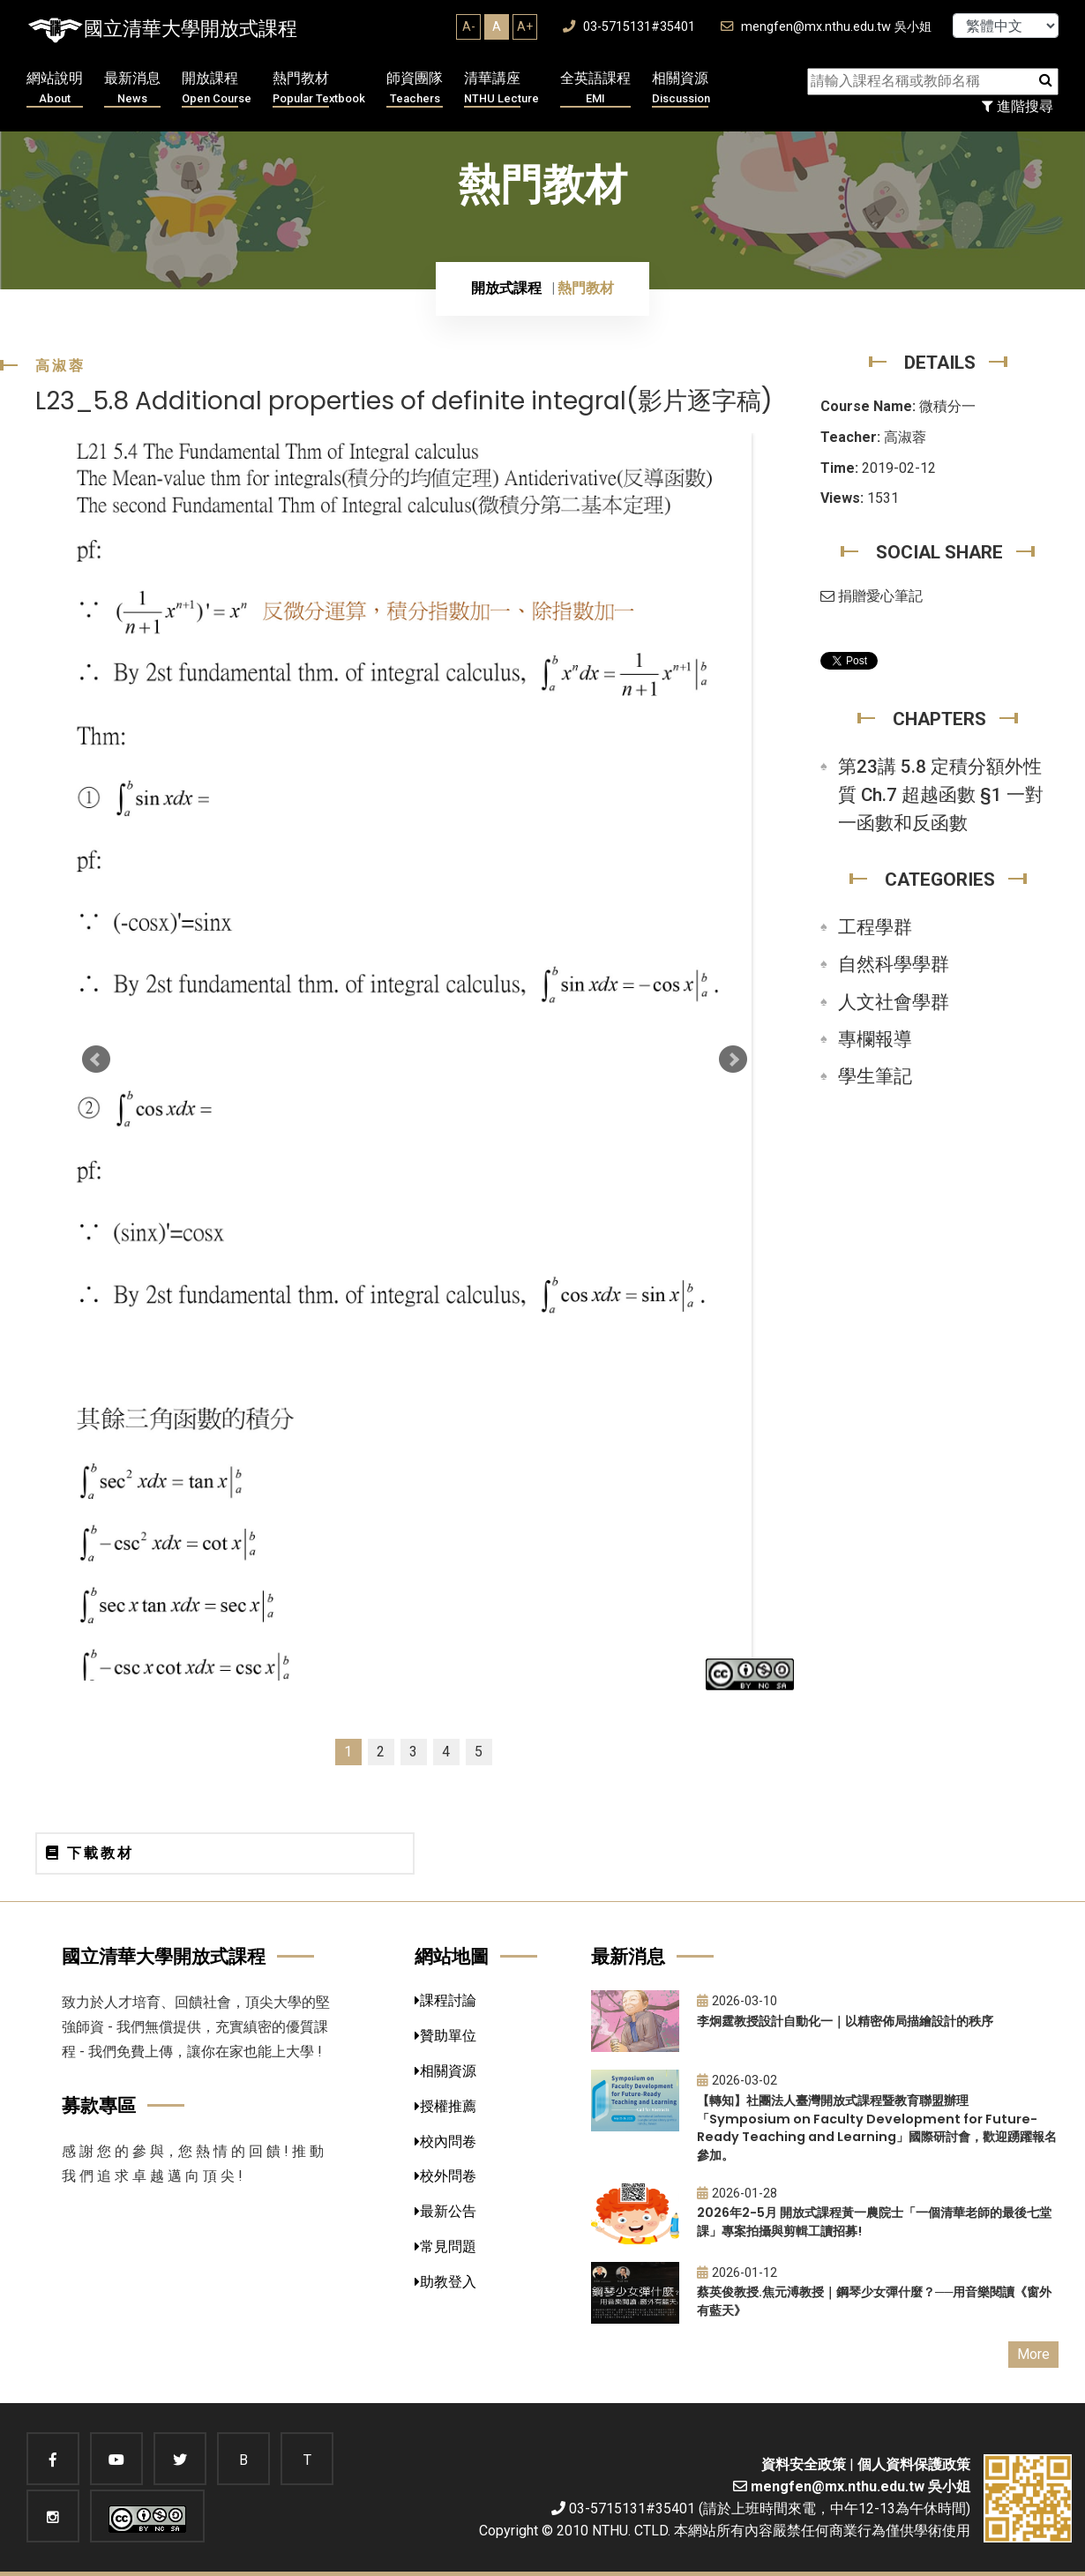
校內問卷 (445, 2141)
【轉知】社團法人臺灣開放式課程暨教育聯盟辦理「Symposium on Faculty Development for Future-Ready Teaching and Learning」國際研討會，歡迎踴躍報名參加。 (877, 2128)
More (1033, 2354)
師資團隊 (414, 89)
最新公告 (445, 2211)
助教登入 (445, 2281)
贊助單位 (445, 2035)
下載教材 (90, 1853)
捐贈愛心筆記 (871, 596)
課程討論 (445, 2000)
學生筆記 (875, 1076)
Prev (96, 1059)
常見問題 (445, 2246)
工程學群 (875, 927)
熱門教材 (319, 89)
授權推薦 (445, 2106)
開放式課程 (506, 288)
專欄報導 (875, 1039)
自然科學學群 (893, 964)
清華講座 (501, 89)
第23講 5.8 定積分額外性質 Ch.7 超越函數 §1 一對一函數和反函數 (941, 795)
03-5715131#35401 (629, 26)
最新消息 (132, 89)
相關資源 (681, 89)
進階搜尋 (1017, 106)
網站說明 (54, 89)
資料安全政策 (803, 2464)
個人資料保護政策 (913, 2464)
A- (468, 26)
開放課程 (216, 89)
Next (733, 1059)
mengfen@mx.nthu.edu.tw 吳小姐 (826, 26)
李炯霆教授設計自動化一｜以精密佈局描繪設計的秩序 (845, 2021)
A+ (525, 26)
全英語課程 (595, 89)
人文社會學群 (893, 1002)
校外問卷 (445, 2176)
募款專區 (99, 2105)
